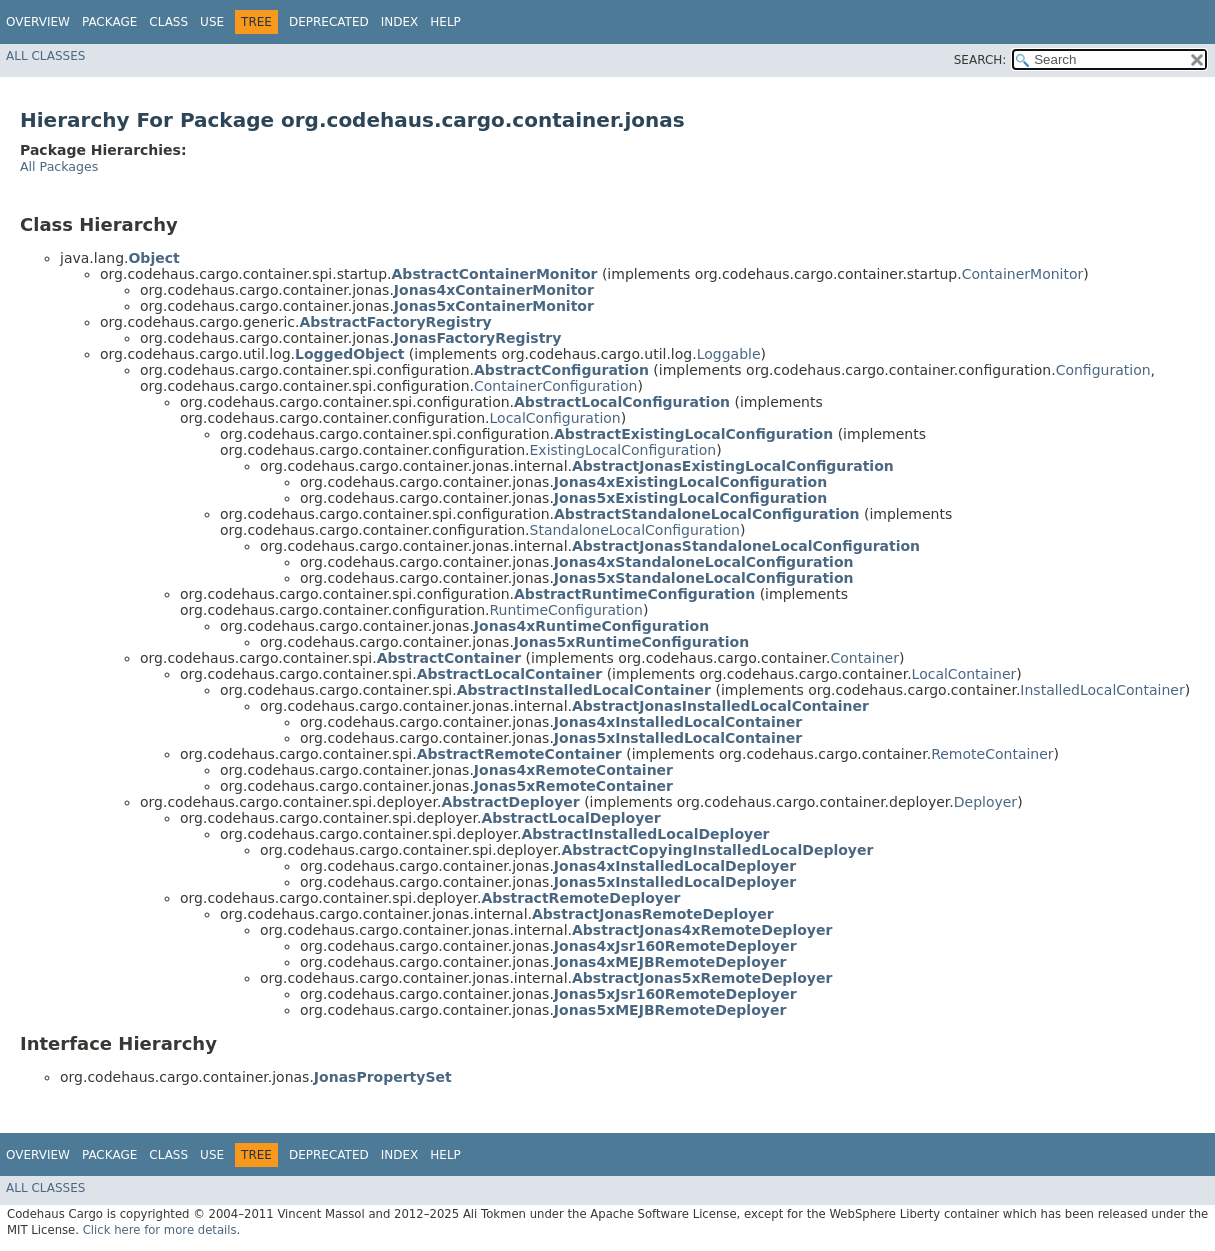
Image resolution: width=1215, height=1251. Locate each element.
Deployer (985, 802)
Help (445, 22)
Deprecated (329, 22)
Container (864, 658)
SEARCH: (980, 60)
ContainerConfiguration (555, 386)
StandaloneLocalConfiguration (635, 530)
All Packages (59, 166)
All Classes (45, 56)
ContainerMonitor (1023, 274)
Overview (38, 22)
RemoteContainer (992, 754)
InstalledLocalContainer (1102, 690)
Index (400, 22)
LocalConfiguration (555, 418)
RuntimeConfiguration (566, 610)
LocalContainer (964, 674)
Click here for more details (160, 1230)
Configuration (1103, 370)
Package (109, 22)
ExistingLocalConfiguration (623, 450)
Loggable (729, 354)
